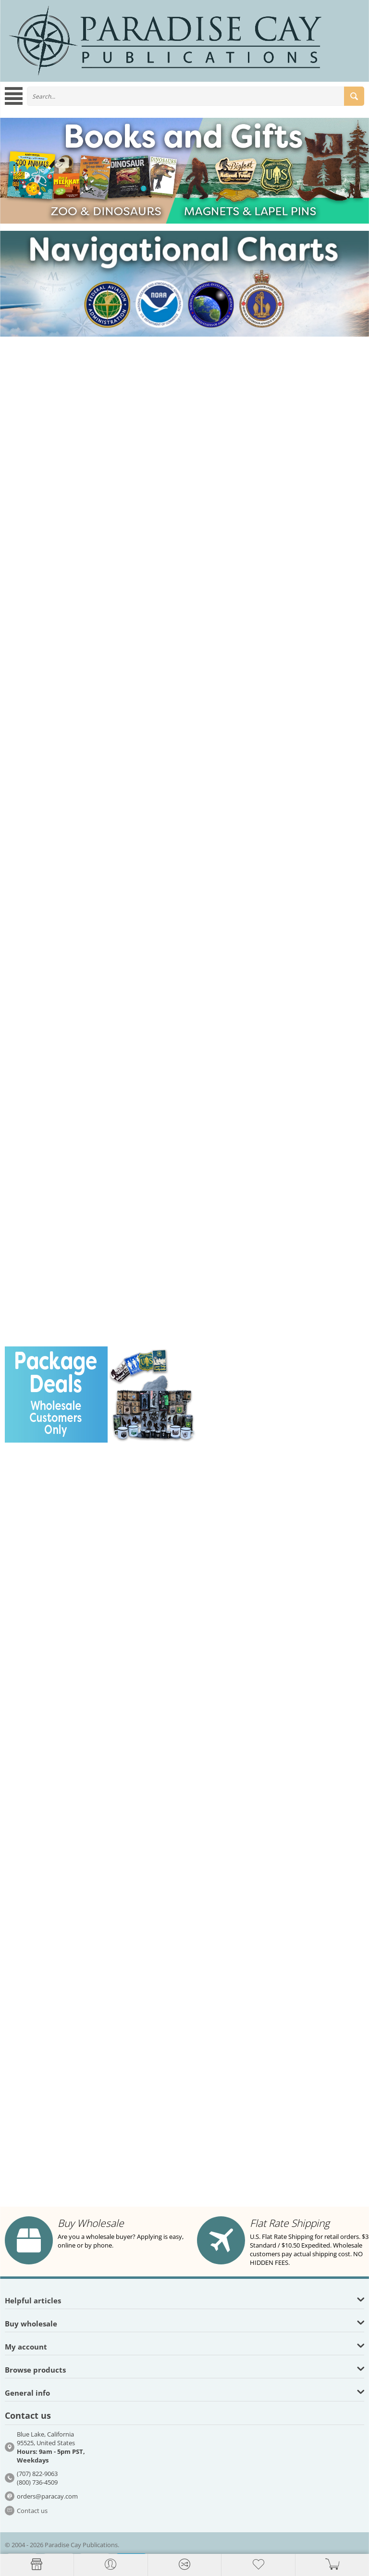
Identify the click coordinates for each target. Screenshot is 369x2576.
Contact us (32, 2510)
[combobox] (195, 96)
